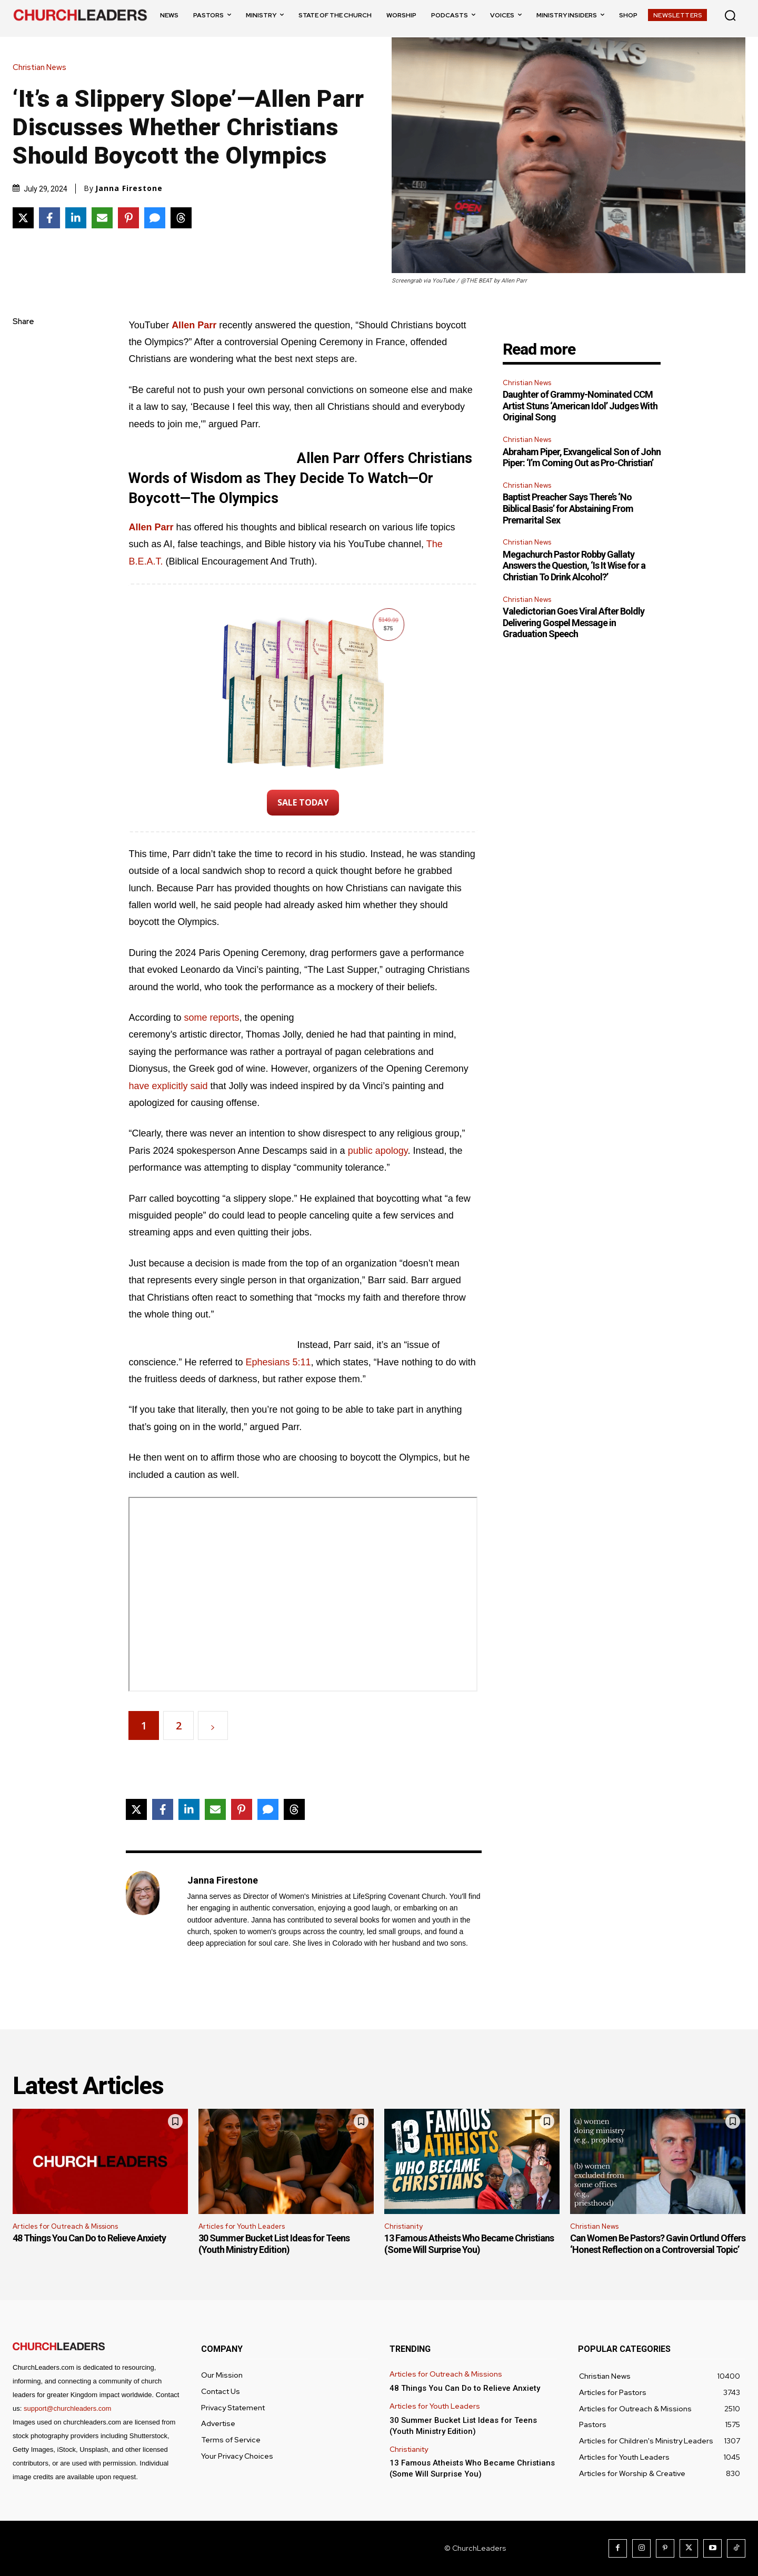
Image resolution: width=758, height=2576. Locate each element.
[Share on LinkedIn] (75, 217)
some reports (211, 1017)
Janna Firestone (129, 188)
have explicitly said (167, 1086)
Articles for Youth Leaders (241, 2226)
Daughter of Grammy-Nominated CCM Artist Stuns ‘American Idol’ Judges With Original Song (580, 405)
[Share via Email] (102, 217)
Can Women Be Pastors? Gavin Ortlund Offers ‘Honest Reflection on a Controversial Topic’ (657, 2243)
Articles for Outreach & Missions (65, 2226)
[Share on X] (23, 217)
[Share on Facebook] (49, 217)
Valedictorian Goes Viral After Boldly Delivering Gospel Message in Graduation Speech (573, 622)
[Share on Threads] (181, 217)
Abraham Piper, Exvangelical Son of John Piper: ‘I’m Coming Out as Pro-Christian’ (582, 457)
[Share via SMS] (154, 217)
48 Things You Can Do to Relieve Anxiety (89, 2237)
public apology (378, 1150)
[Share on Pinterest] (128, 217)
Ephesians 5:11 (278, 1362)
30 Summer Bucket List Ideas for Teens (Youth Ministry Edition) (274, 2243)
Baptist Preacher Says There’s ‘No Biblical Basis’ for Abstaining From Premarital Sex (568, 508)
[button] (730, 15)
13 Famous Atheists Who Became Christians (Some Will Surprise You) (469, 2243)
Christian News (42, 68)
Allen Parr (150, 527)
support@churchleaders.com (67, 2408)
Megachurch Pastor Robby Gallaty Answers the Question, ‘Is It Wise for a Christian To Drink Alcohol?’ (574, 565)
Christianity (403, 2226)
